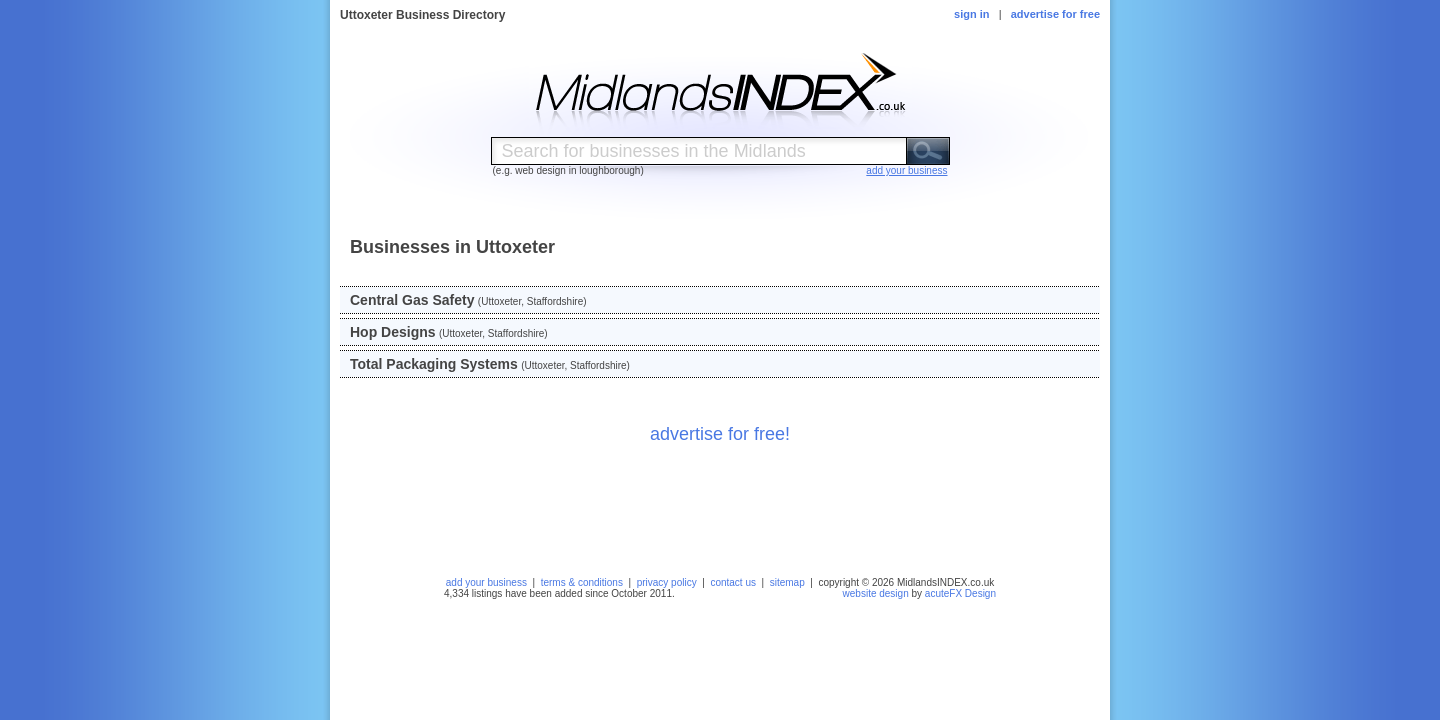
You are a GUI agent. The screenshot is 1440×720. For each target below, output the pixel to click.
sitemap (787, 582)
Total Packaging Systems (434, 364)
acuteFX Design (960, 593)
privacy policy (667, 582)
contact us (733, 582)
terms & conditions (582, 582)
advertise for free (1055, 14)
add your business (486, 582)
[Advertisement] (720, 504)
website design (876, 593)
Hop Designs (393, 332)
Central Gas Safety (412, 300)
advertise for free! (720, 434)
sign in (971, 14)
